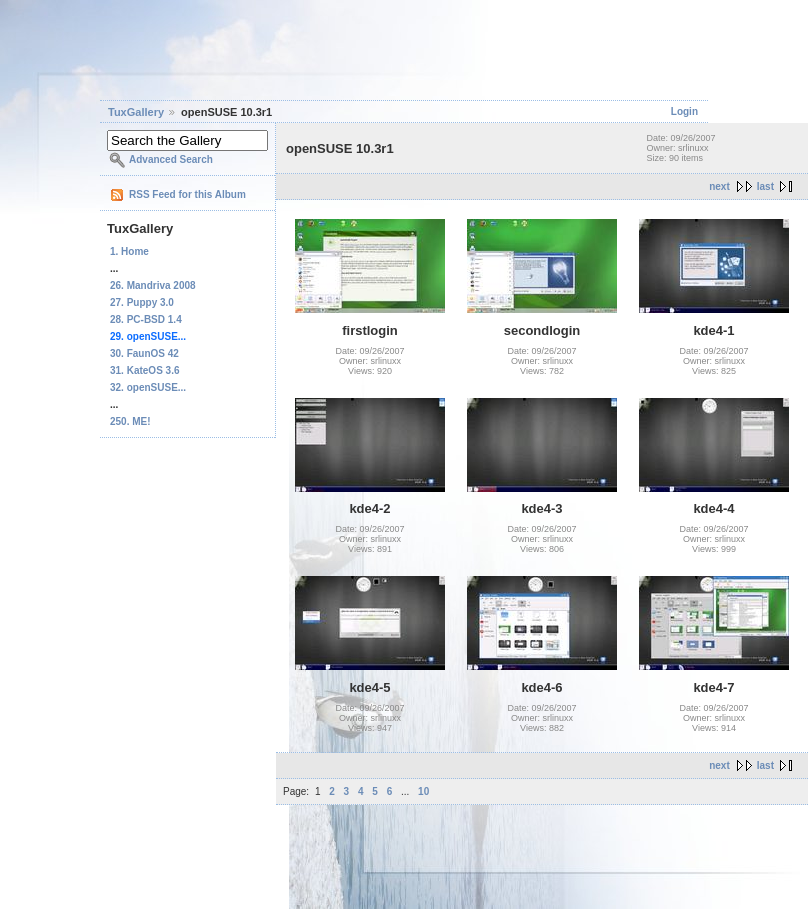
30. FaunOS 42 (144, 353)
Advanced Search (171, 159)
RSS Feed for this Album (187, 194)
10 (423, 791)
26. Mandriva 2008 (153, 285)
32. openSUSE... (148, 387)
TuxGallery (136, 112)
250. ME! (130, 421)
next (719, 186)
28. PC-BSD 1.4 (146, 319)
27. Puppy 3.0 (142, 302)
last (765, 186)
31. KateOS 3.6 (144, 370)
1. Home (129, 251)
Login (684, 111)
